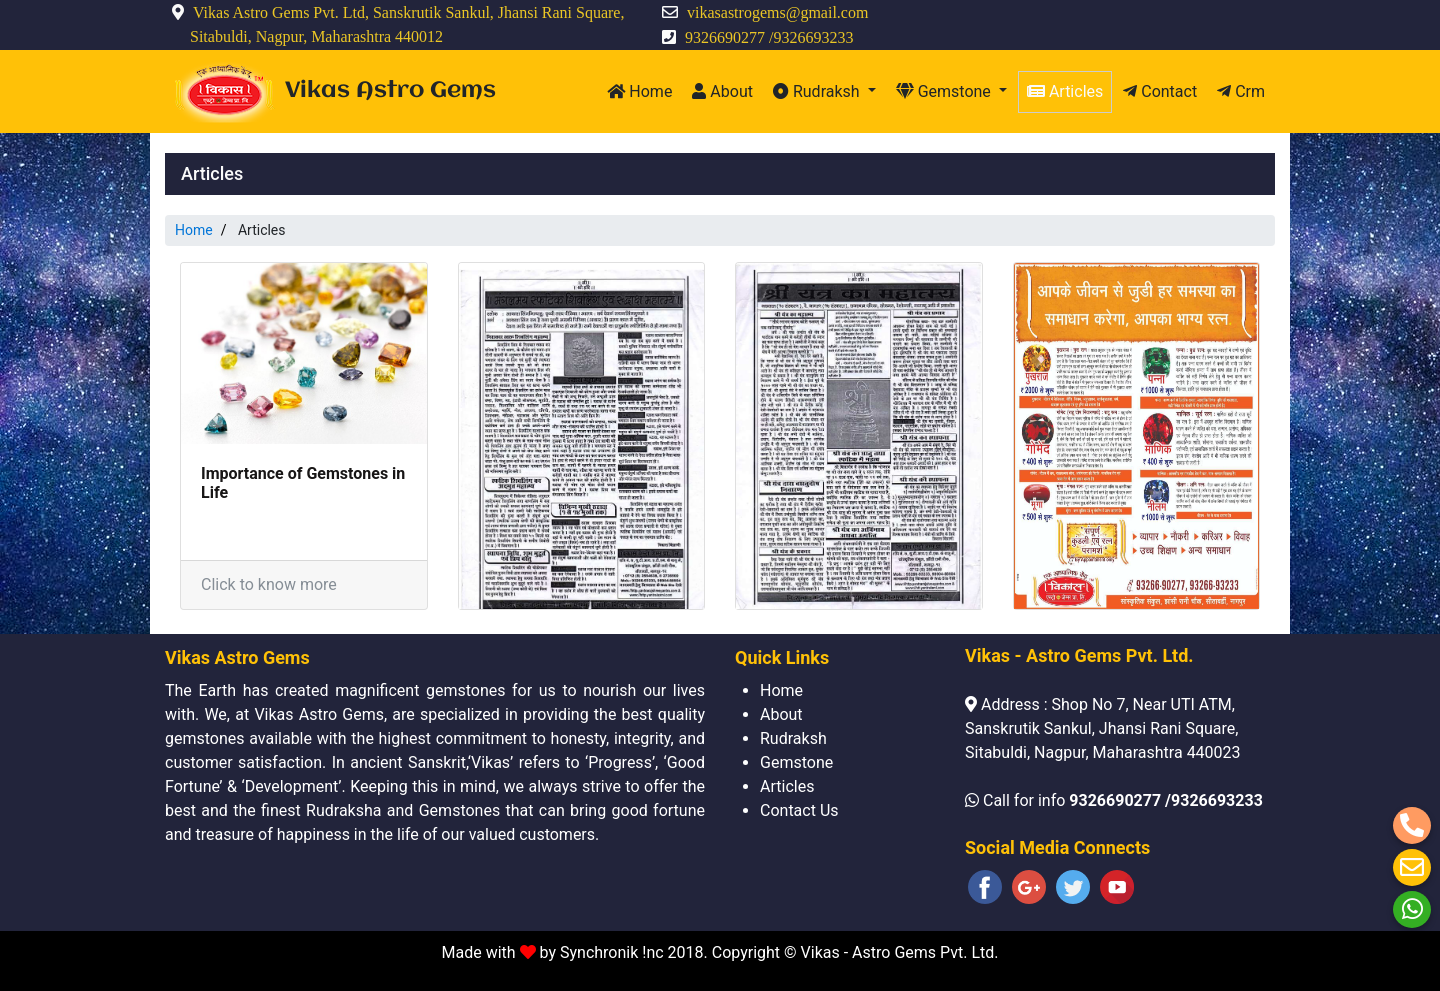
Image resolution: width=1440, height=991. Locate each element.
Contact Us (799, 810)
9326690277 (725, 37)
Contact (1160, 91)
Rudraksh (818, 91)
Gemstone (945, 91)
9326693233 (813, 37)
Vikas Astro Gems (390, 91)
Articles (1065, 91)
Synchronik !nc (614, 952)
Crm (1241, 91)
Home (639, 91)
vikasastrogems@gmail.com (777, 12)
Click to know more (269, 584)
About (722, 91)
